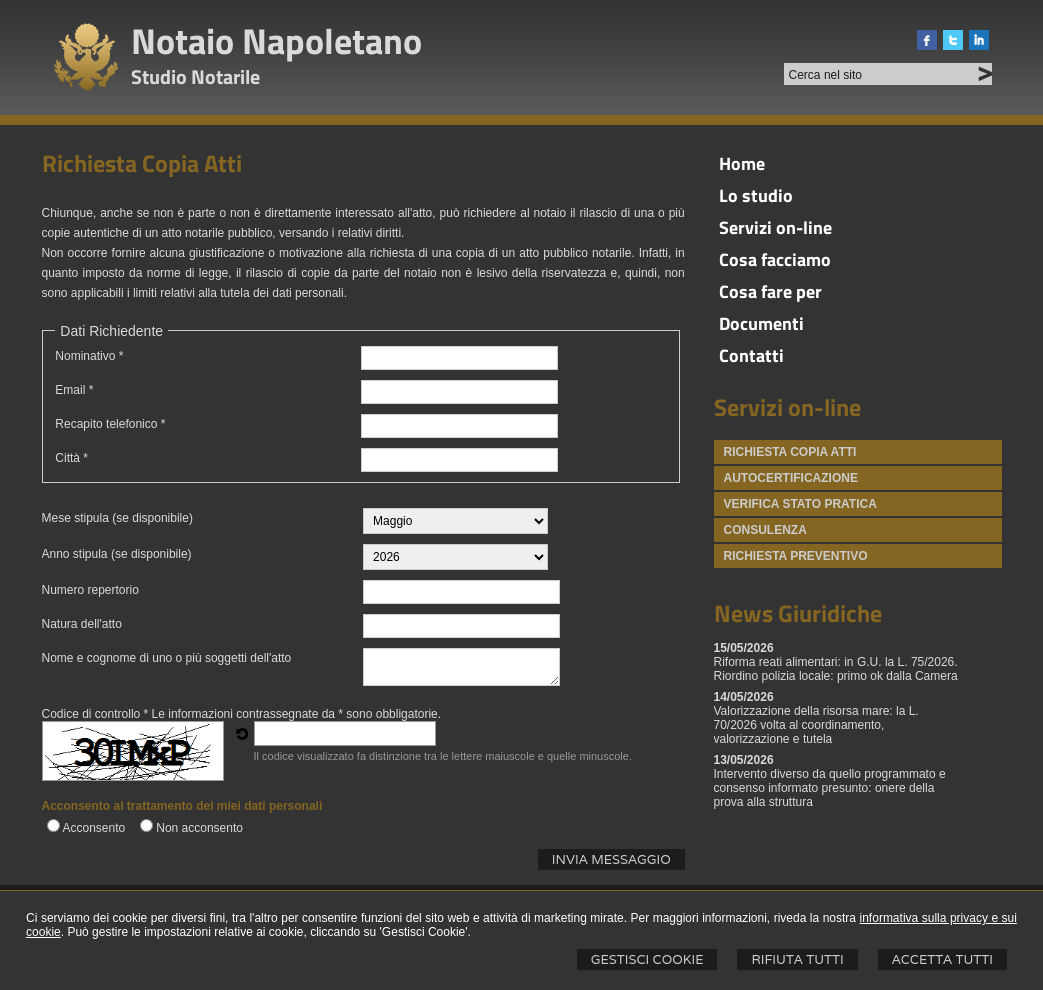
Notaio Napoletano (276, 40)
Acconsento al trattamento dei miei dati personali (182, 806)
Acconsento (94, 828)
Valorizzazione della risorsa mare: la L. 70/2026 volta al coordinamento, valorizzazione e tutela (816, 725)
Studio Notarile (195, 76)
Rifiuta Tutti (797, 959)
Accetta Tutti (942, 959)
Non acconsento (199, 828)
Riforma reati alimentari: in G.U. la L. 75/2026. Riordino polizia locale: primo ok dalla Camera (836, 669)
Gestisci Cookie (647, 959)
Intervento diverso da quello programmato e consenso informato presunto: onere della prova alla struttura (830, 788)
